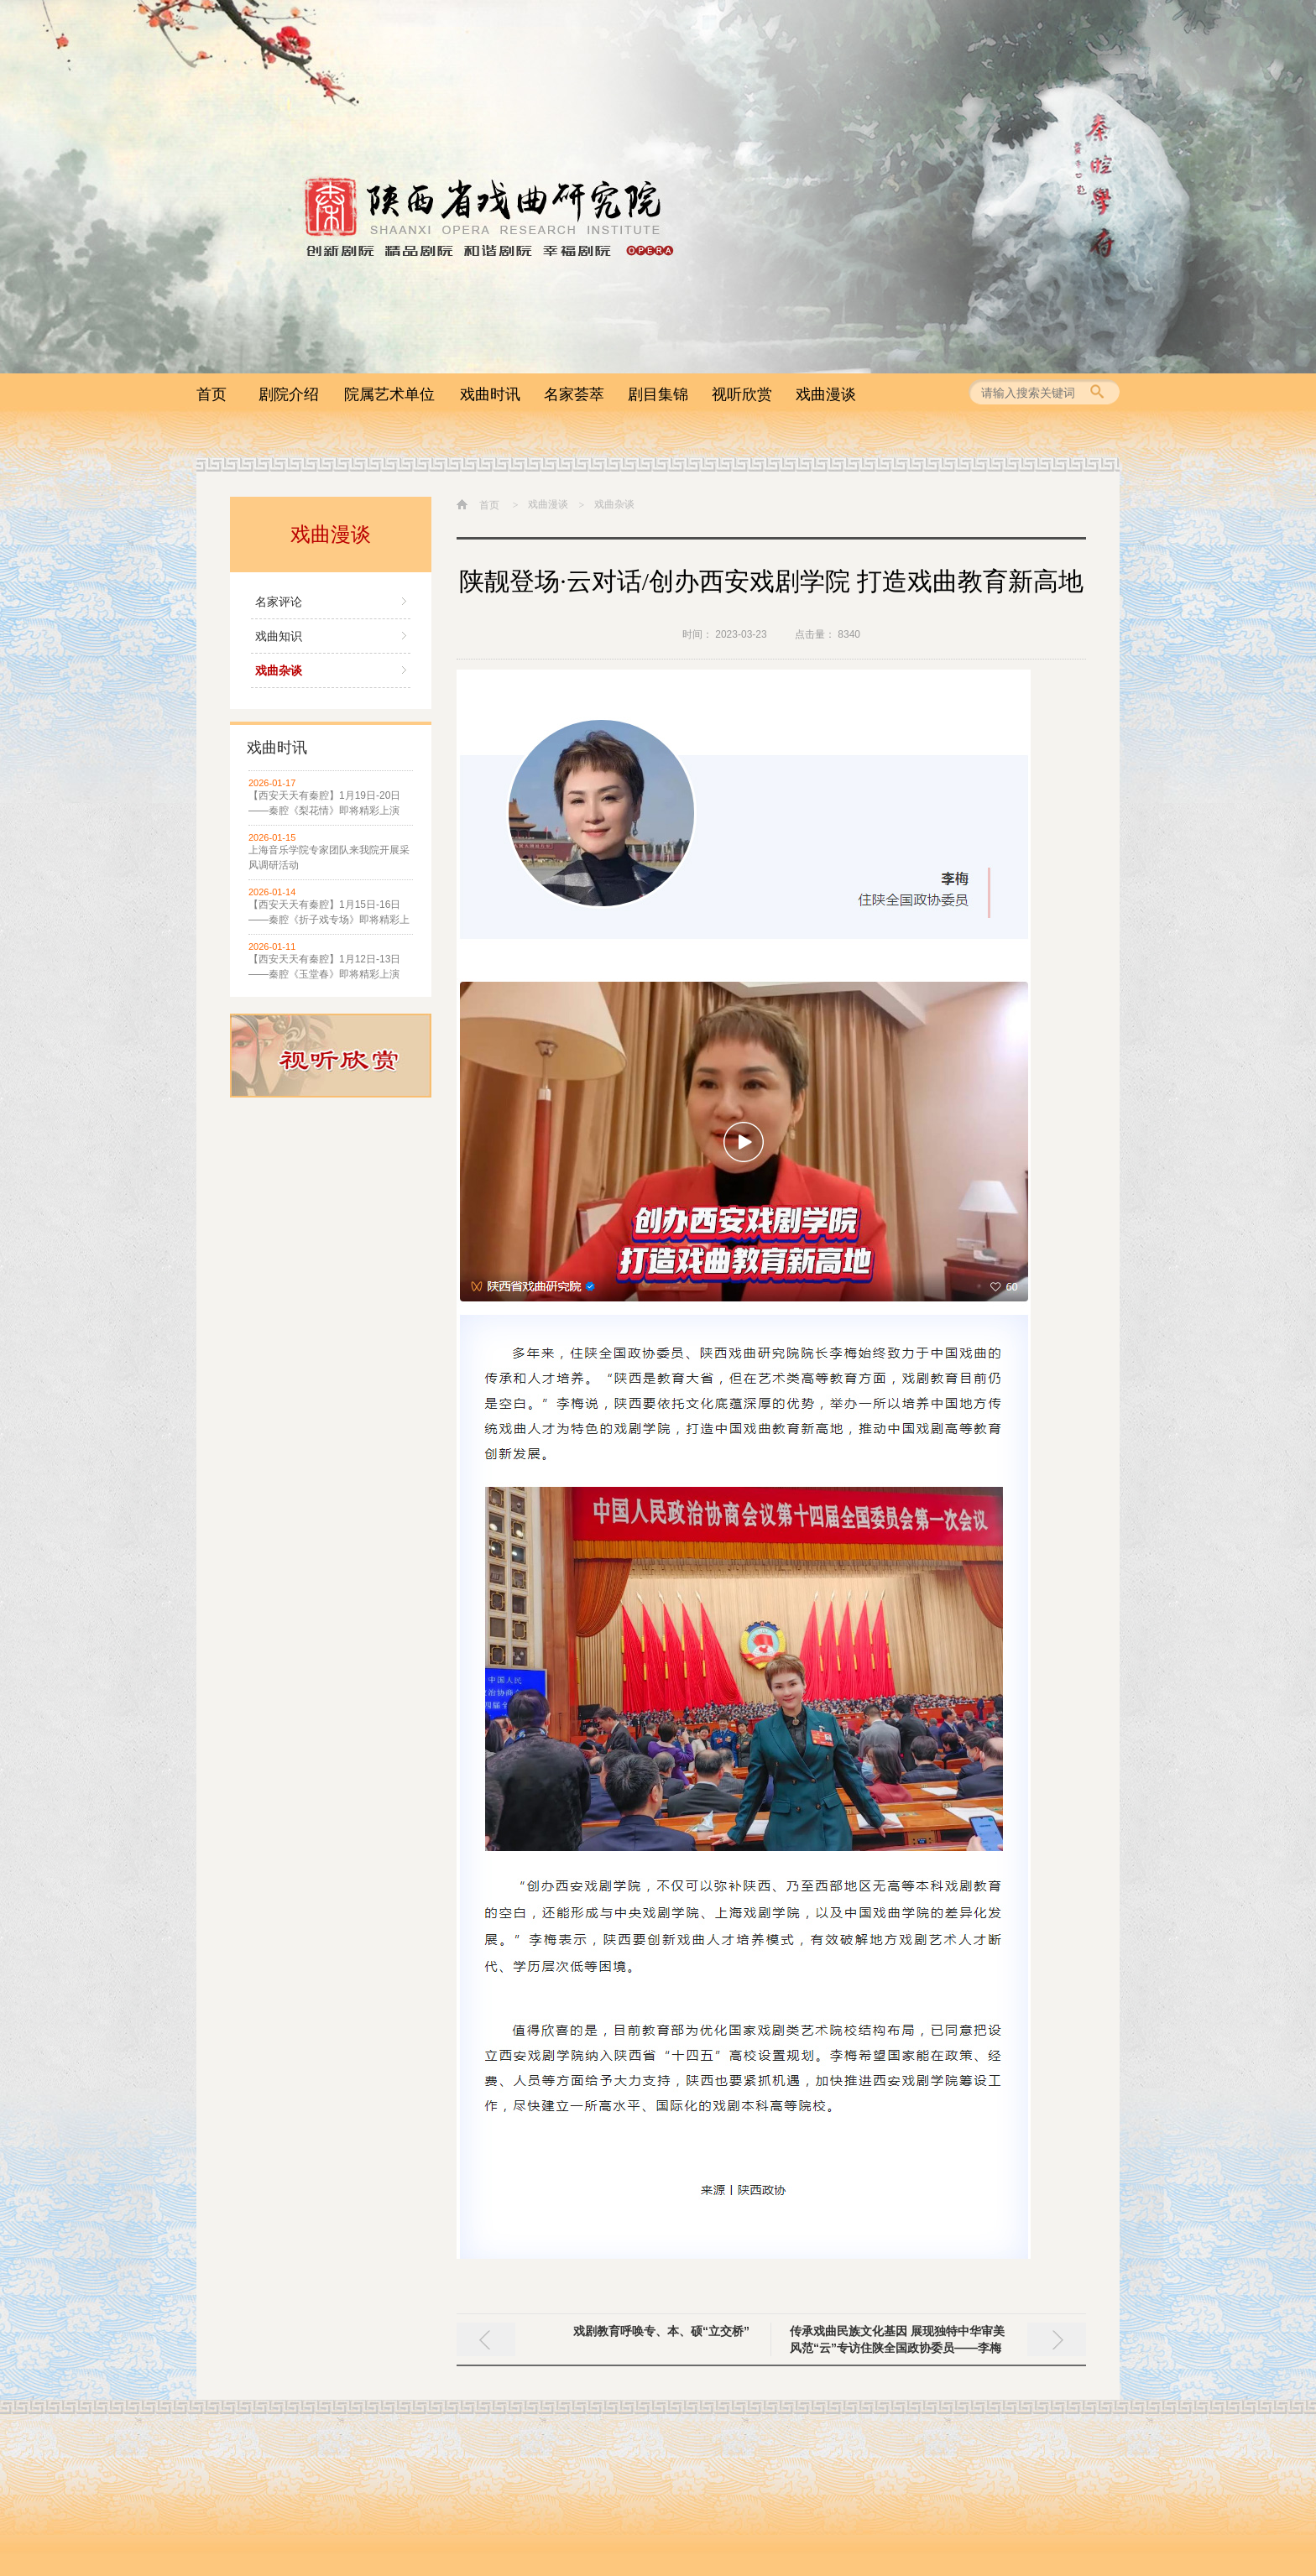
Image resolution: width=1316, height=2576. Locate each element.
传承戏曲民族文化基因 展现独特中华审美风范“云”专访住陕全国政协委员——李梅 (897, 2339)
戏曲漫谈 (826, 394)
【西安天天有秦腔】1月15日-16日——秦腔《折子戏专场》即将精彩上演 (329, 913)
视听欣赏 (742, 394)
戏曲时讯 (490, 394)
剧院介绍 (288, 394)
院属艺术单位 (389, 394)
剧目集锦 (658, 394)
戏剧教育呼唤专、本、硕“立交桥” (661, 2331)
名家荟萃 (574, 394)
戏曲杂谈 (278, 670)
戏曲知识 (278, 636)
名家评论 (278, 601)
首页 (211, 394)
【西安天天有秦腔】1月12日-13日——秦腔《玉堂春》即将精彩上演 (324, 966)
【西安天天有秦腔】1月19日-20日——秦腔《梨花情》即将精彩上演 (324, 803)
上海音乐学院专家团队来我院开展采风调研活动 (329, 857)
